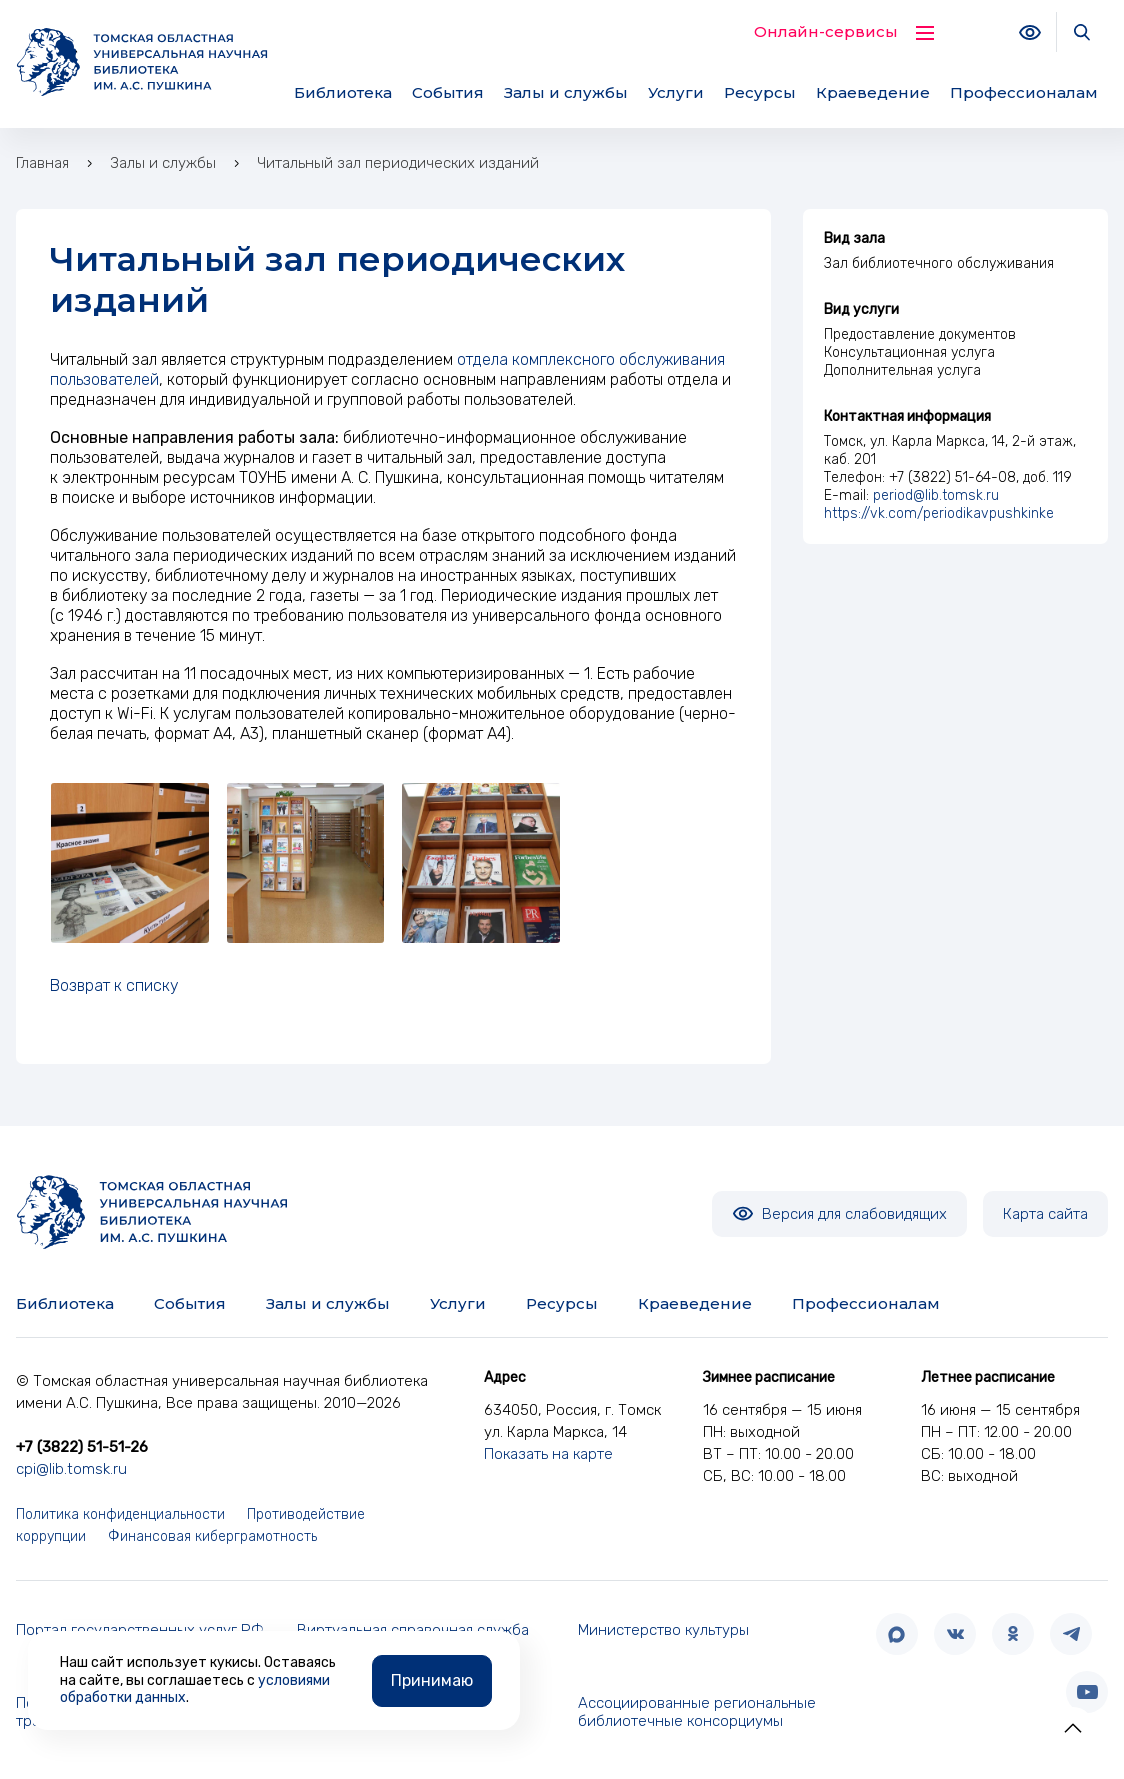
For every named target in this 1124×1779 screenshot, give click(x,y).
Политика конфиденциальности (120, 1514)
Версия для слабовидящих (839, 1214)
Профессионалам (1024, 92)
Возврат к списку (114, 985)
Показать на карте (548, 1454)
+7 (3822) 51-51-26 (82, 1447)
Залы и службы (566, 92)
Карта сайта (1045, 1214)
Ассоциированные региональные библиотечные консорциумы (697, 1712)
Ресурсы (760, 92)
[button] (1073, 1728)
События (448, 92)
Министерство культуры (663, 1630)
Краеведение (873, 92)
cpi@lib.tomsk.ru (71, 1469)
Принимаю (432, 1679)
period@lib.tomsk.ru (936, 495)
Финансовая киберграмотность (212, 1536)
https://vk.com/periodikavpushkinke (939, 513)
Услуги (676, 92)
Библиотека (343, 92)
